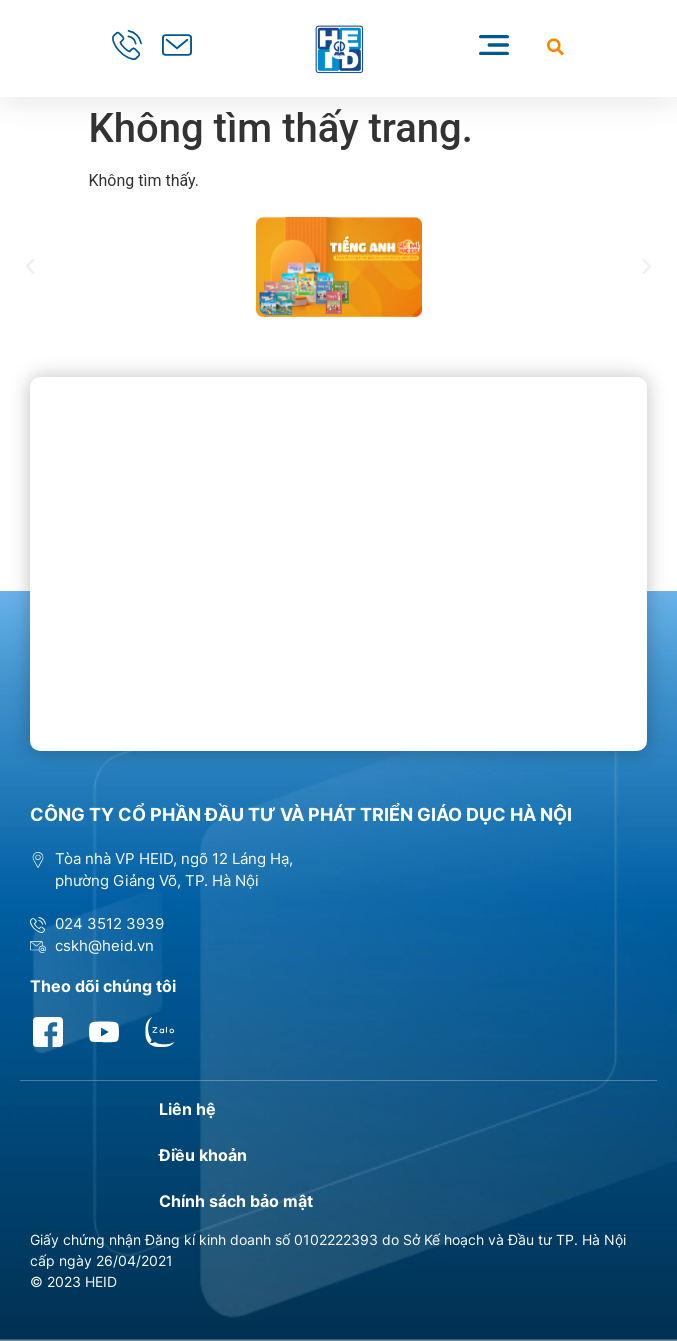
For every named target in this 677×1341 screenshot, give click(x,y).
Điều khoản (203, 1155)
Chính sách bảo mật (236, 1201)
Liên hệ (187, 1109)
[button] (555, 46)
